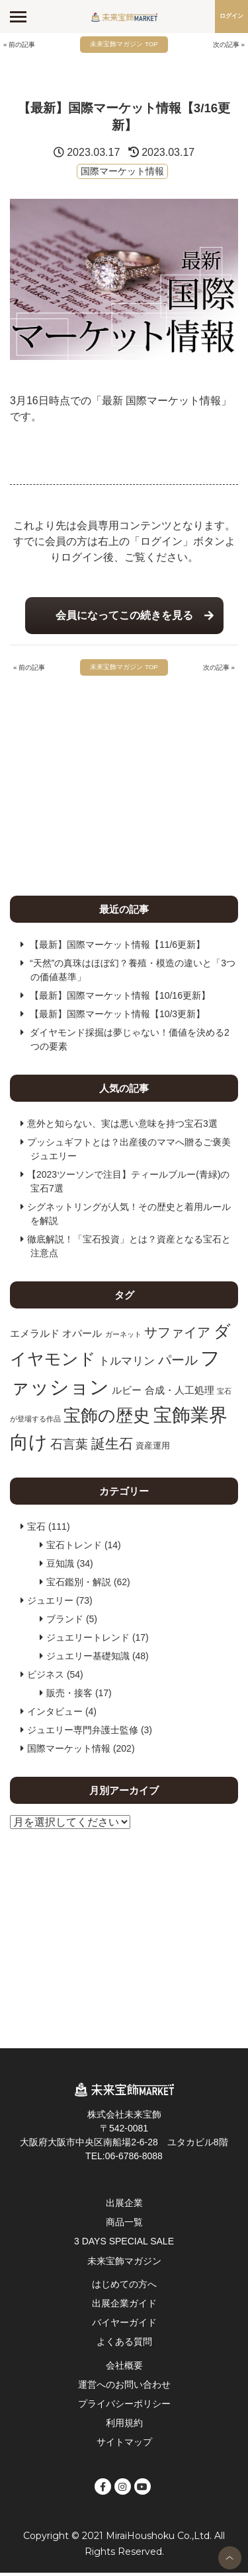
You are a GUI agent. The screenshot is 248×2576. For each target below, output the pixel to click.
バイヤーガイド (124, 2325)
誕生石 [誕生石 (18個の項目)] (112, 1446)
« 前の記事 (20, 45)
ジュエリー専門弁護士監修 (82, 1732)
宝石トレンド (74, 1547)
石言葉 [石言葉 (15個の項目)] (69, 1447)
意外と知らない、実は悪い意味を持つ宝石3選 (122, 1126)
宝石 (36, 1529)
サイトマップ (124, 2445)
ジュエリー (50, 1603)
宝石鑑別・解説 (78, 1584)
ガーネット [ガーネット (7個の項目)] (123, 1337)
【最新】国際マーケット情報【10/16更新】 (120, 998)
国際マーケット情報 (122, 172)
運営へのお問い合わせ (124, 2387)
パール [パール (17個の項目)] (178, 1362)
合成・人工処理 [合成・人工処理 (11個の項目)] (179, 1392)
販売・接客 (69, 1695)
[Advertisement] (124, 784)
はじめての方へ (124, 2286)
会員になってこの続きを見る (124, 616)
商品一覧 (124, 2225)
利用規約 (124, 2425)
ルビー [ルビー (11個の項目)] (127, 1392)
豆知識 (60, 1566)
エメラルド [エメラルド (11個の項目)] (35, 1336)
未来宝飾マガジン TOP (123, 45)
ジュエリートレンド (88, 1640)
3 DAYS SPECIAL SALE (124, 2244)
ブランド (64, 1621)
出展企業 (124, 2205)
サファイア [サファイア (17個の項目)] (177, 1335)
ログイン (231, 16)
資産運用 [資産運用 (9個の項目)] (153, 1449)
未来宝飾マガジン (124, 2263)
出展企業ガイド (124, 2306)
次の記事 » (227, 45)
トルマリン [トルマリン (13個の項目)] (127, 1363)
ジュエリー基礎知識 (88, 1658)
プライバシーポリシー (124, 2406)
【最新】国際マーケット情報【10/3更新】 (117, 1016)
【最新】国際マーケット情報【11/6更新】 (117, 947)
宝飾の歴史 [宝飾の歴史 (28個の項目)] (106, 1418)
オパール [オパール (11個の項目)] (82, 1336)
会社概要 (124, 2368)
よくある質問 (124, 2345)
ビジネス (45, 1677)
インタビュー (55, 1714)
